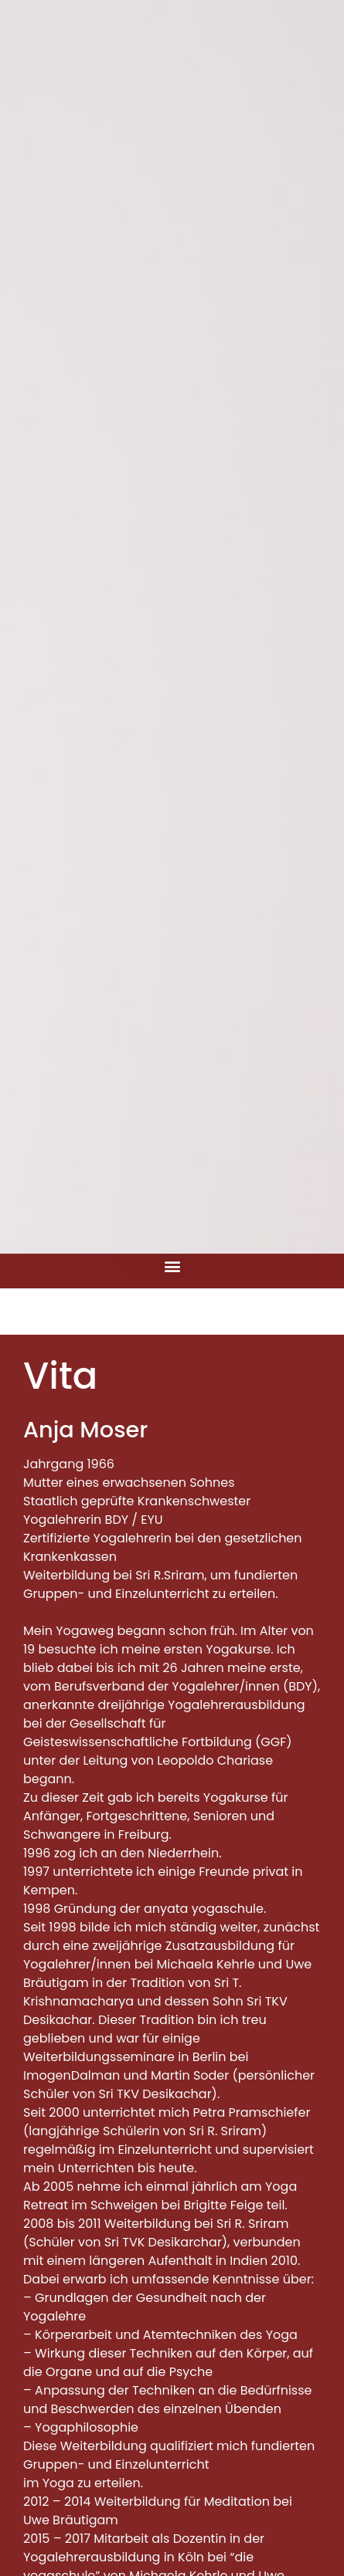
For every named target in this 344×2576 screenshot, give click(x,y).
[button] (172, 1266)
